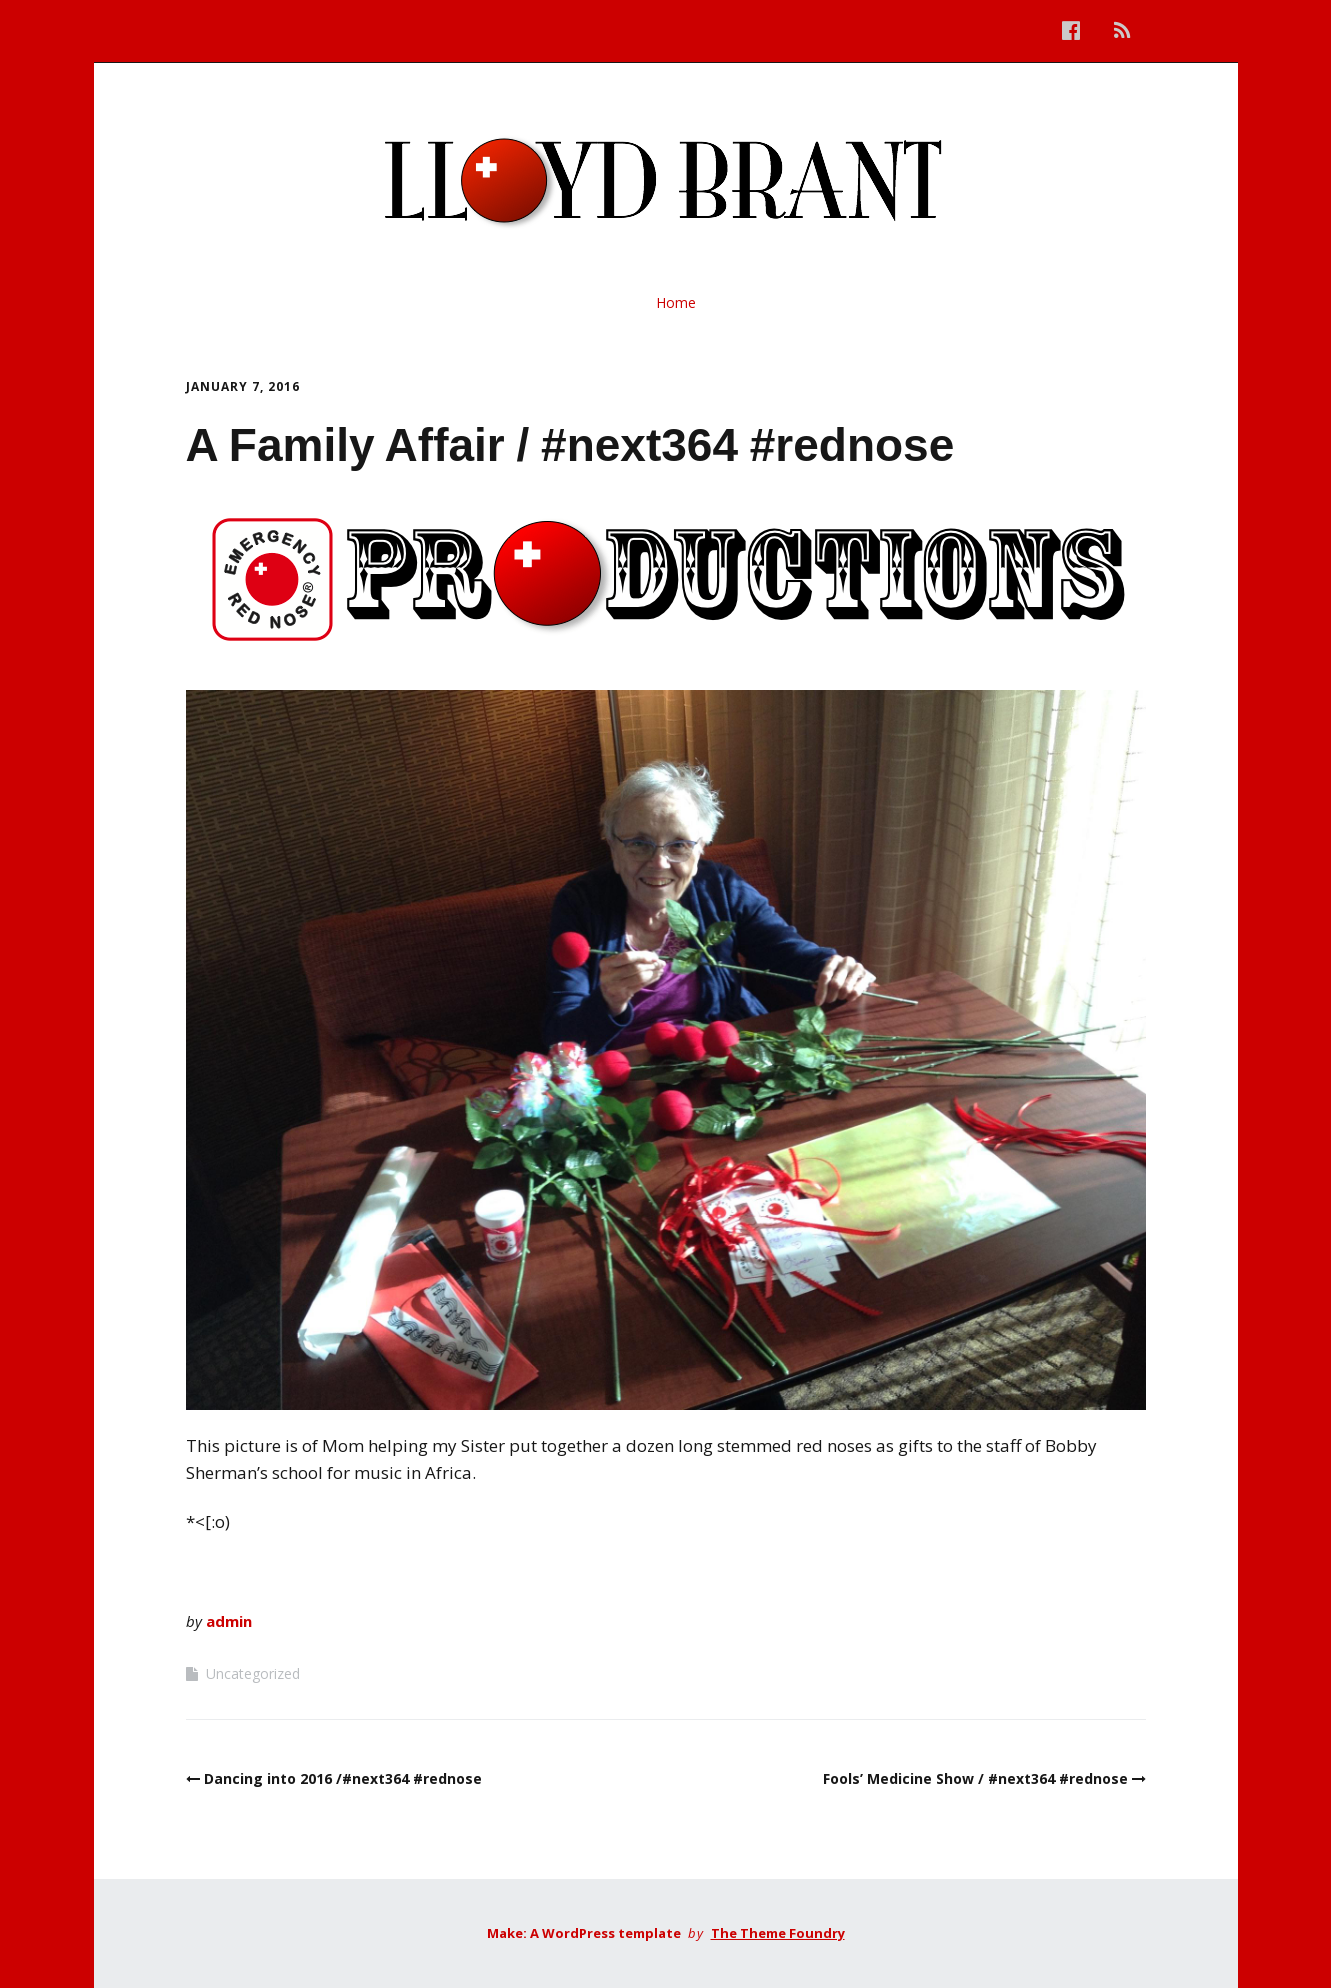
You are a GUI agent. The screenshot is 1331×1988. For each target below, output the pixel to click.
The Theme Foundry (778, 1933)
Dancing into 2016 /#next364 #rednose (343, 1778)
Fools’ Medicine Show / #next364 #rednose (975, 1778)
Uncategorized (253, 1673)
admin (229, 1621)
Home (676, 302)
